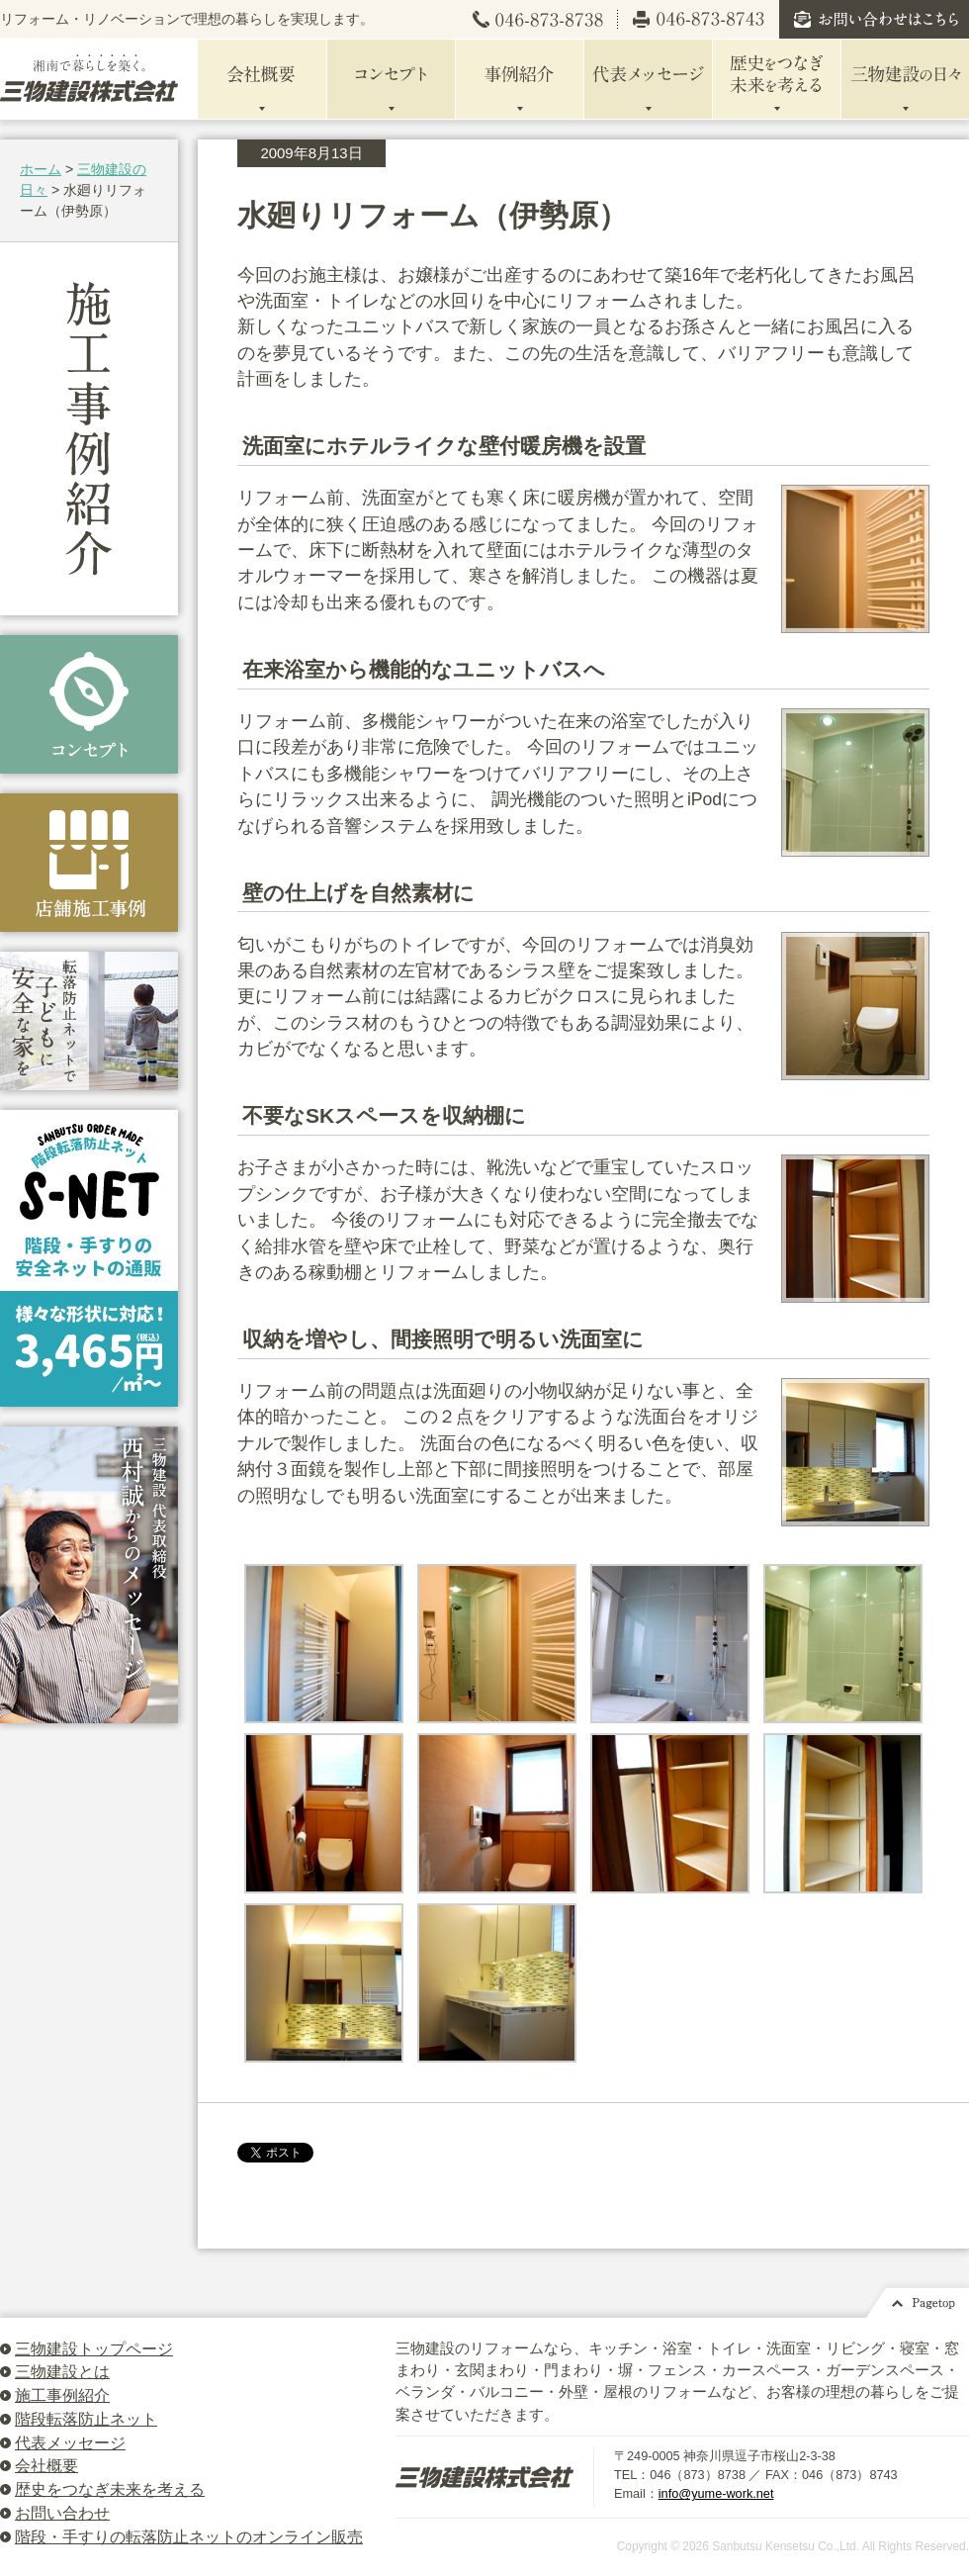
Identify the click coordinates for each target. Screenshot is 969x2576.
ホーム (40, 169)
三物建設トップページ (94, 2349)
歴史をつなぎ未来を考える (110, 2489)
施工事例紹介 (62, 2395)
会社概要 (46, 2465)
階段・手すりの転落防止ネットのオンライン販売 (189, 2537)
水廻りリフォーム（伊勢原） (432, 215)
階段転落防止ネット (86, 2419)
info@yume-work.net (716, 2493)
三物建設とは (62, 2371)
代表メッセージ (70, 2443)
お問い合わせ (62, 2513)
